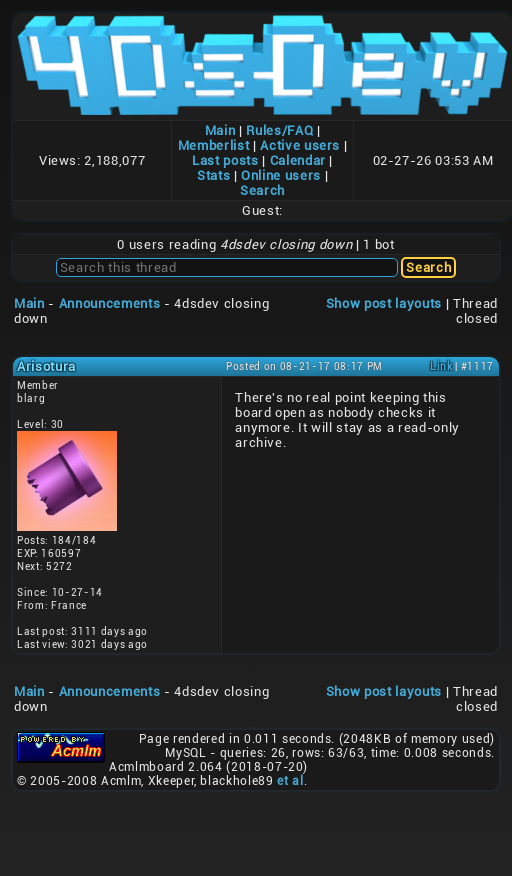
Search (262, 190)
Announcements (110, 303)
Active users (300, 145)
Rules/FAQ (279, 130)
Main (220, 130)
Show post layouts (384, 303)
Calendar (298, 160)
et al (290, 781)
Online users (281, 175)
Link (441, 366)
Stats (213, 175)
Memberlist (214, 145)
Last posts (225, 160)
